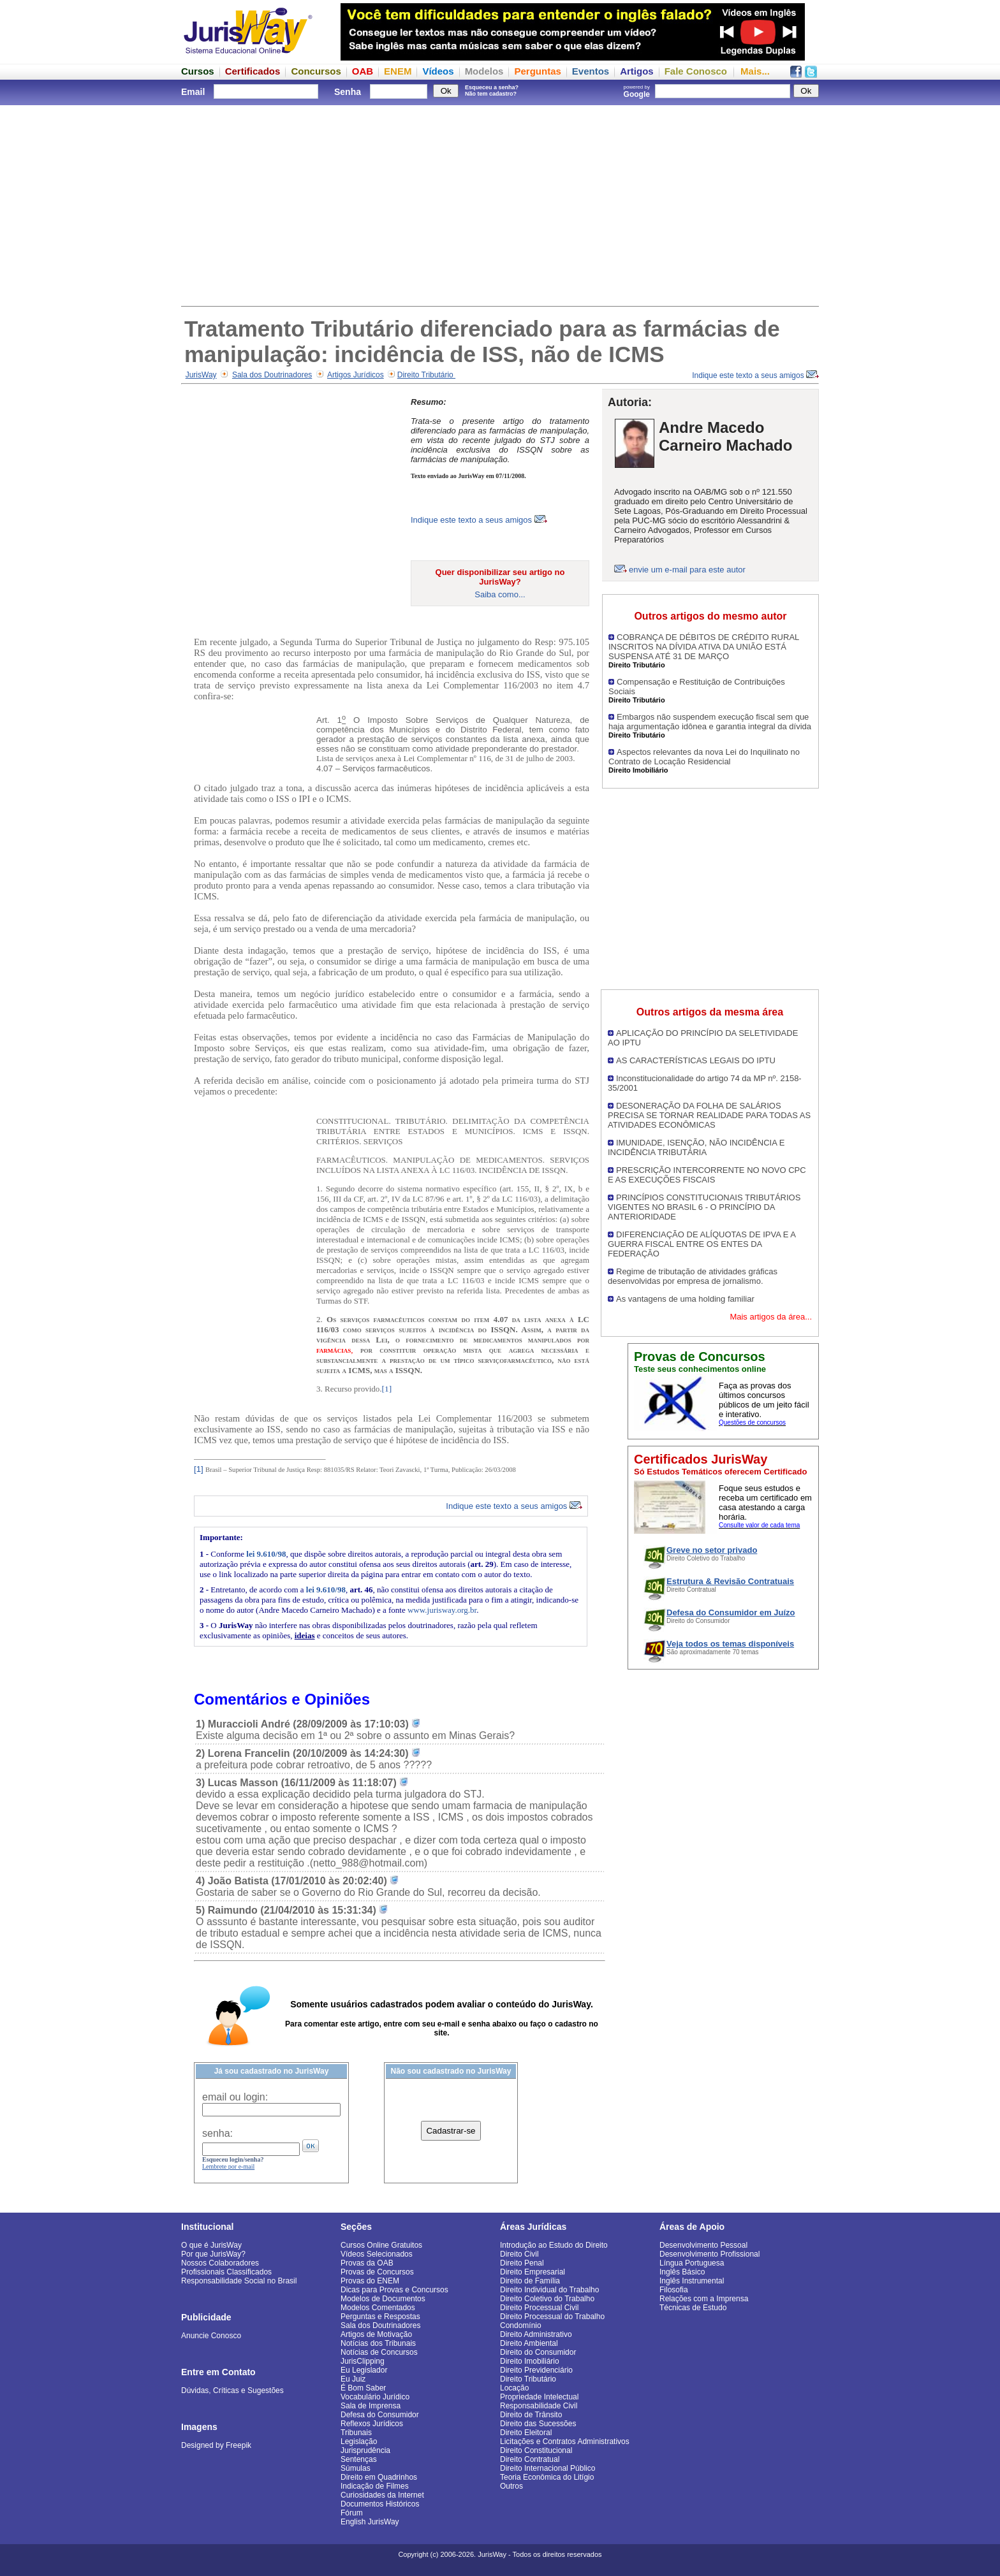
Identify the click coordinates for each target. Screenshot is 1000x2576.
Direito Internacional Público (547, 2468)
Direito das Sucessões (538, 2423)
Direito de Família (530, 2280)
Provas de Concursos (377, 2271)
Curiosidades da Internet (382, 2495)
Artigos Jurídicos (355, 374)
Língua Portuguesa (691, 2263)
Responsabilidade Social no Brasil (239, 2280)
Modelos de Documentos (383, 2298)
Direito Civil (519, 2254)
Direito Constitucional (536, 2450)
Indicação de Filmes (375, 2486)
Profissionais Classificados (226, 2271)
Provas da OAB (367, 2263)
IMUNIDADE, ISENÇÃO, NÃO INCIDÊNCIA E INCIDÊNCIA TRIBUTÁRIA (696, 1147)
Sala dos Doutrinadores (272, 374)
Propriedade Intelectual (539, 2396)
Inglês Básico (682, 2271)
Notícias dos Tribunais (378, 2343)
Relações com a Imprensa (703, 2298)
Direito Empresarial (532, 2271)
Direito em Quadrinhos (379, 2477)
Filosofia (673, 2289)
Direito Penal (522, 2263)
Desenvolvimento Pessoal (703, 2245)
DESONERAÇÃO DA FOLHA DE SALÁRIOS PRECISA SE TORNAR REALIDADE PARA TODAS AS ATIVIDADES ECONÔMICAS (709, 1115)
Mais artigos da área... (771, 1316)
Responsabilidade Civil (538, 2405)
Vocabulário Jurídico (375, 2396)
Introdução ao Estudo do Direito (554, 2245)
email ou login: (235, 2097)
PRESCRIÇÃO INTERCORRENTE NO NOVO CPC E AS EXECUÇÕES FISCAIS (707, 1174)
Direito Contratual (529, 2459)
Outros (511, 2486)
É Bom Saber (363, 2387)
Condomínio (520, 2325)
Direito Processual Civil (539, 2307)
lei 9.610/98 (266, 1554)
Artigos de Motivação (376, 2334)
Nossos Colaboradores (220, 2263)
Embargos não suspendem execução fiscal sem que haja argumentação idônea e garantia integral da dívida (709, 721)
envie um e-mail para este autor (687, 569)
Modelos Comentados (378, 2307)
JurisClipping (363, 2361)
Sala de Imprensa (371, 2405)
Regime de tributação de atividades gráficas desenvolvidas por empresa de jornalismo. (692, 1276)
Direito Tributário (426, 374)
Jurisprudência (365, 2450)
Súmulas (356, 2468)
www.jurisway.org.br (442, 1610)
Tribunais (356, 2432)
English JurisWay (370, 2521)
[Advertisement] (500, 204)
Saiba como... (500, 594)
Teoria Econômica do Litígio (547, 2477)
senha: (217, 2133)
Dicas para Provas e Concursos (394, 2289)
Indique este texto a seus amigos (755, 375)
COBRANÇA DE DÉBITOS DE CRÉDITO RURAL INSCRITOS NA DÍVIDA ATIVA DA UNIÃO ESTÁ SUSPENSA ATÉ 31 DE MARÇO (703, 646)
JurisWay (201, 374)
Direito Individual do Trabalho (549, 2289)
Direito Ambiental (529, 2343)
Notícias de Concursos (379, 2352)
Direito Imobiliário (529, 2361)
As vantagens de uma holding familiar (685, 1299)
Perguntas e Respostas (380, 2316)
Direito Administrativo (536, 2334)
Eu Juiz (353, 2379)
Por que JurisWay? (213, 2254)
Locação (514, 2387)
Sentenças (359, 2459)
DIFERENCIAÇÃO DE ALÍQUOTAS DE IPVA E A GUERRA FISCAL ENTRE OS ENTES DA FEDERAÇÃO (701, 1244)
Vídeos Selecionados (377, 2254)
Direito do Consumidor (538, 2352)
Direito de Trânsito (531, 2414)
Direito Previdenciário (536, 2370)
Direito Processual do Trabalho (552, 2316)
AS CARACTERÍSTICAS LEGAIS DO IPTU (696, 1060)
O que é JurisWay (211, 2245)
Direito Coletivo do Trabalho (547, 2298)
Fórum (352, 2512)
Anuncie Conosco (211, 2335)
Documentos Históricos (380, 2504)
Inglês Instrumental (691, 2280)
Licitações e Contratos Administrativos (564, 2441)
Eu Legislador (364, 2370)
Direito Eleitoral (526, 2432)
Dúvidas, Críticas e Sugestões (232, 2390)
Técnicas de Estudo (692, 2307)
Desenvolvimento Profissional (709, 2254)
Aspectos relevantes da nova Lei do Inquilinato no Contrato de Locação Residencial (704, 756)
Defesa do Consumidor (380, 2414)
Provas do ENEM (370, 2280)
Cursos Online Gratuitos (381, 2245)
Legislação (359, 2441)
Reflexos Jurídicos (372, 2423)
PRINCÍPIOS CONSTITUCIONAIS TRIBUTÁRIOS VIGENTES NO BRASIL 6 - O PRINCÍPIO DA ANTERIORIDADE (704, 1207)
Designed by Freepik (216, 2445)
